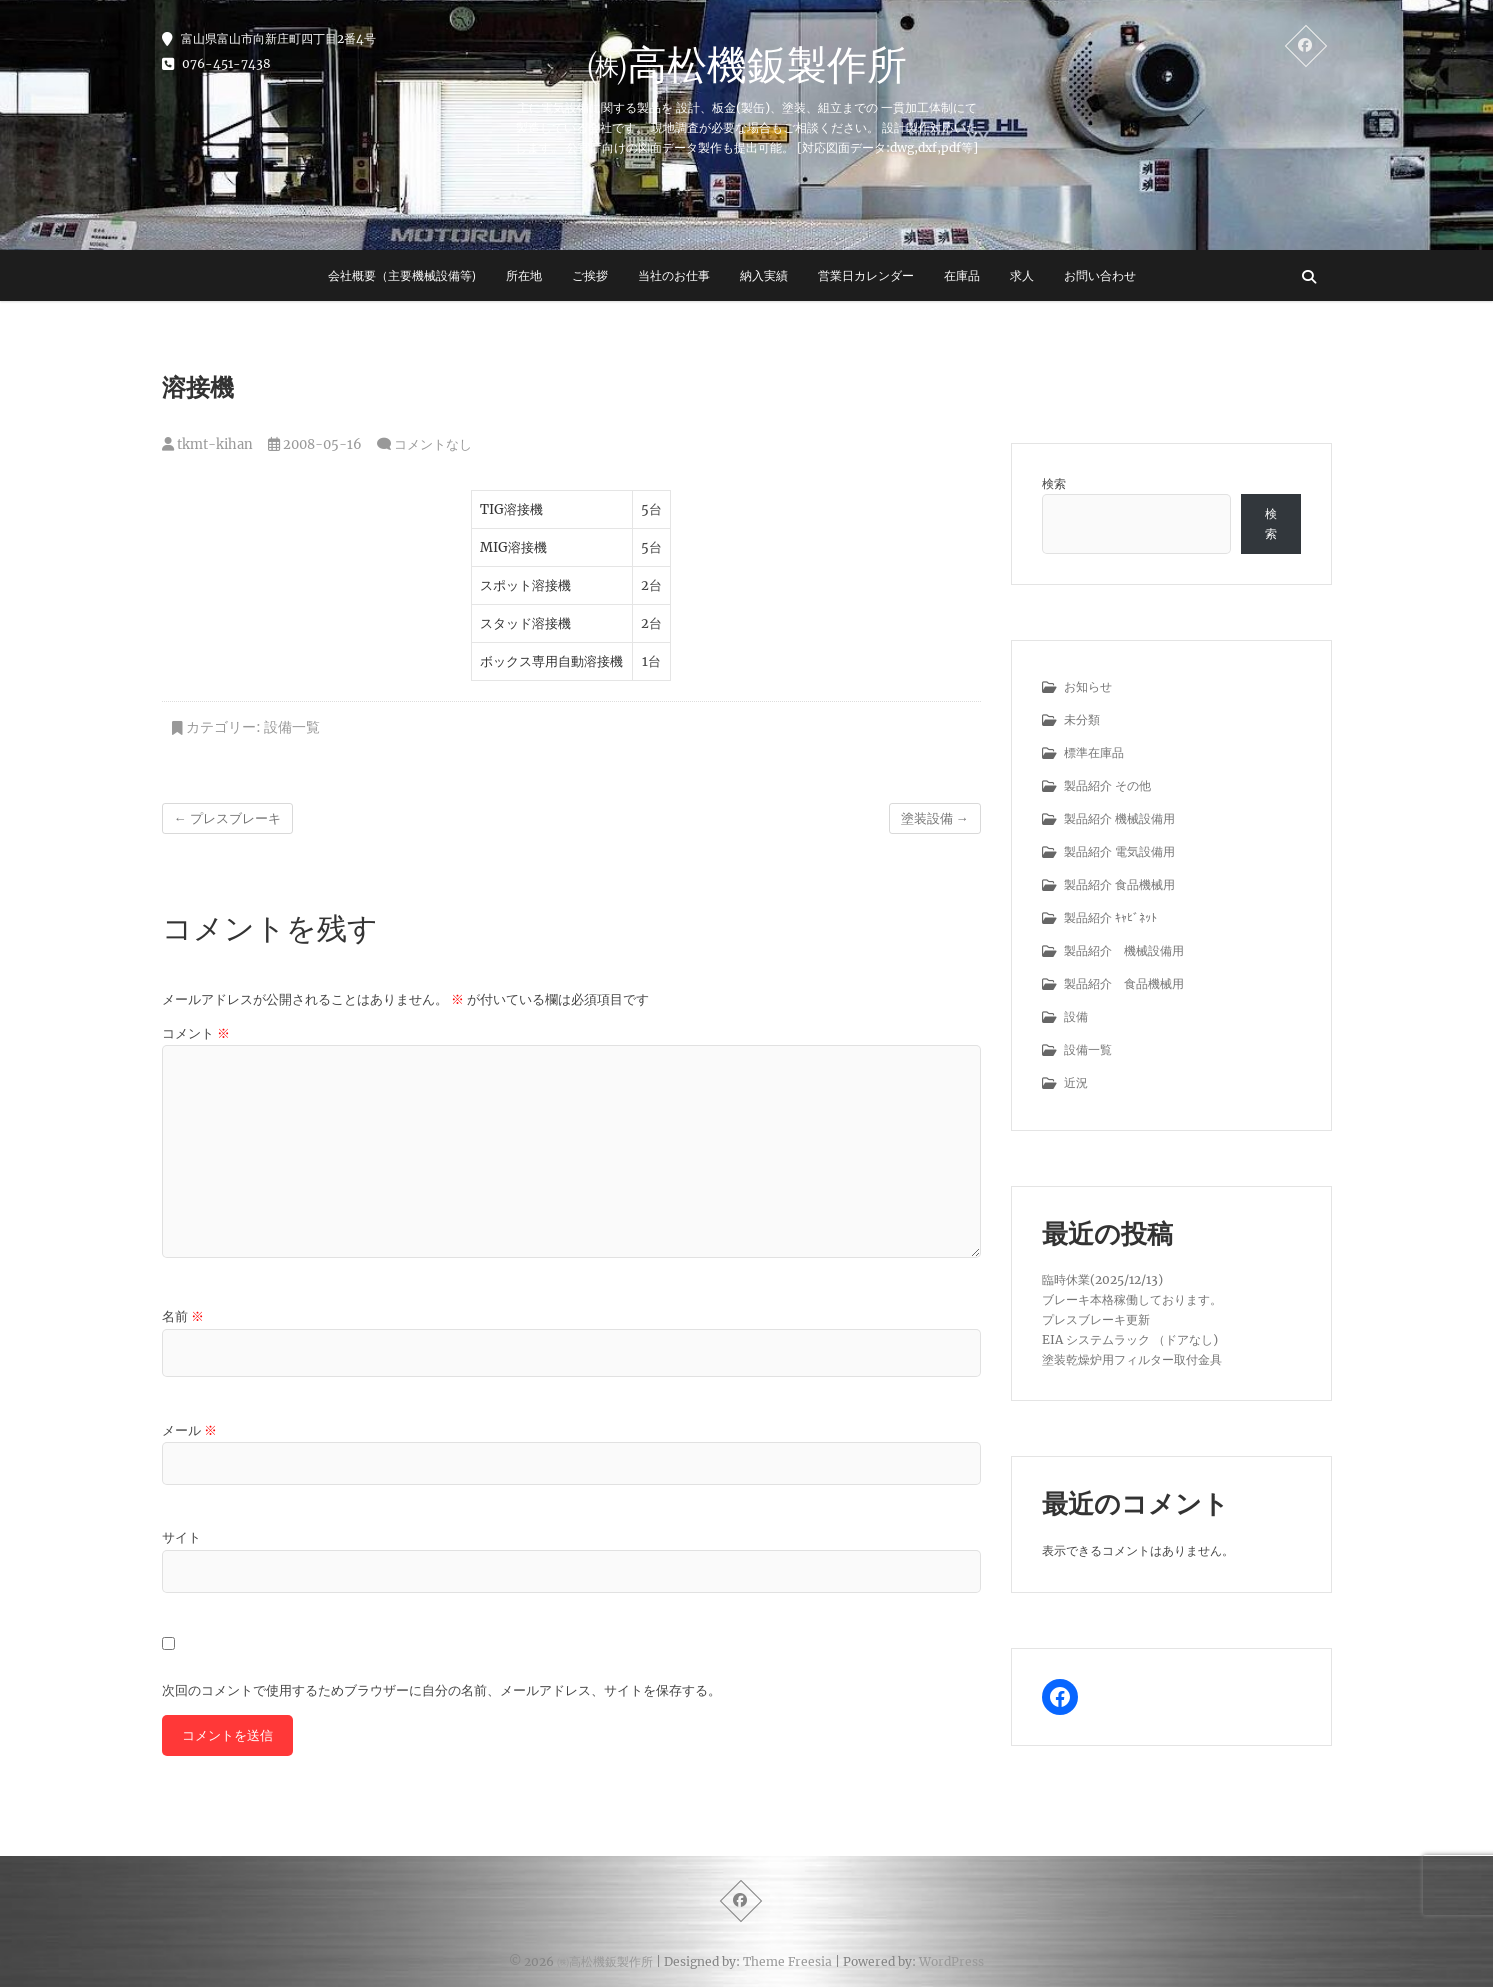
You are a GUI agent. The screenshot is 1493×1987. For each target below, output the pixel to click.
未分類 (1082, 719)
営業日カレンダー (866, 275)
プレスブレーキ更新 (1096, 1319)
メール (189, 1430)
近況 (1076, 1082)
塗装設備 (935, 818)
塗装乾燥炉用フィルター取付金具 (1132, 1359)
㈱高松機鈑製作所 (747, 64)
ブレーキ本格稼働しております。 (1132, 1299)
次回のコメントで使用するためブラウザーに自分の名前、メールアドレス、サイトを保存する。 (441, 1690)
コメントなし (433, 444)
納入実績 (764, 275)
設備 (1076, 1016)
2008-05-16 (315, 444)
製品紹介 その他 (1107, 785)
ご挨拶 (590, 275)
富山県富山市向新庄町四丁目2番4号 (269, 38)
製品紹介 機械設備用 (1119, 818)
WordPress (951, 1961)
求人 (1022, 275)
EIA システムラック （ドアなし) (1130, 1339)
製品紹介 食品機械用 (1119, 884)
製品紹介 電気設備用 (1119, 851)
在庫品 (962, 275)
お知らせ (1088, 686)
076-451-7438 (216, 63)
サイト (181, 1537)
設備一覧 (292, 727)
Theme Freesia (787, 1961)
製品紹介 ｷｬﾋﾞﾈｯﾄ (1110, 917)
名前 (183, 1316)
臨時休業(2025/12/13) (1102, 1279)
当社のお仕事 (674, 275)
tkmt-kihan (207, 444)
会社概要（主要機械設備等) (402, 275)
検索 (1054, 483)
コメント (196, 1033)
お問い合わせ (1100, 275)
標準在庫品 (1094, 752)
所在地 (524, 275)
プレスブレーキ (227, 818)
